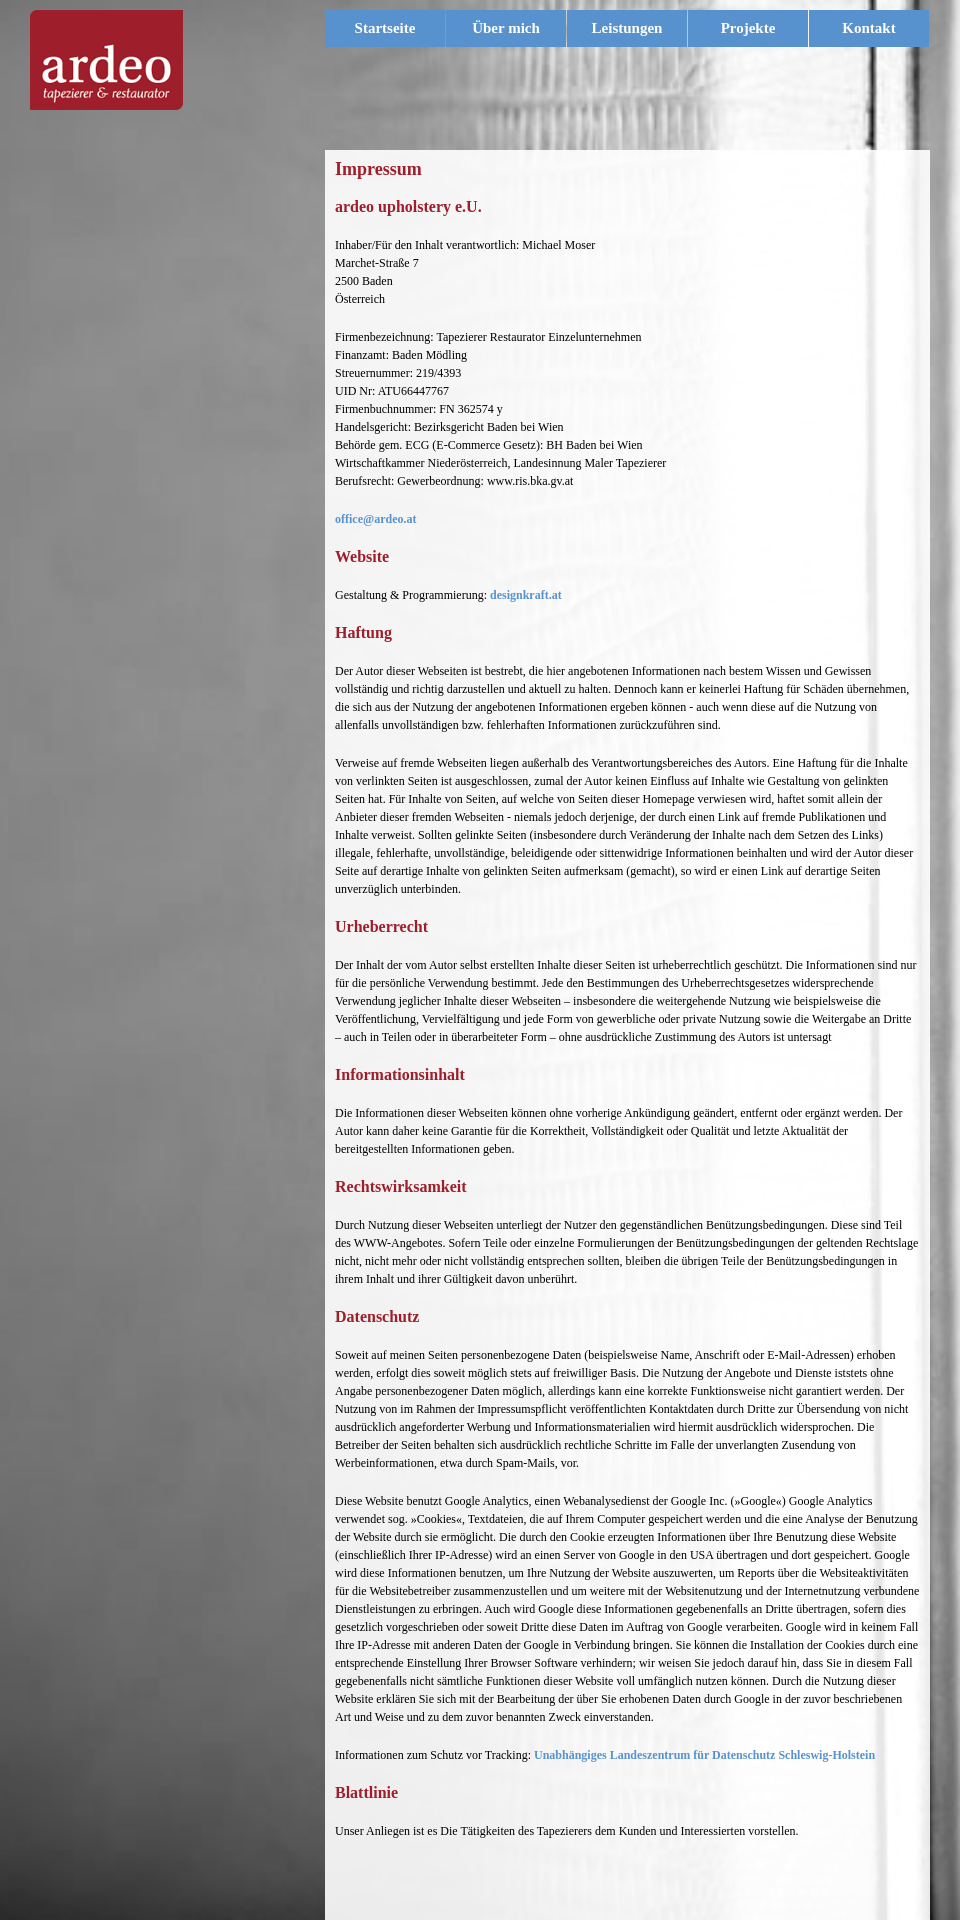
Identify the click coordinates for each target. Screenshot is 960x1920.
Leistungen (636, 28)
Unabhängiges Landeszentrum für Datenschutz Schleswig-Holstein (704, 1755)
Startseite (385, 28)
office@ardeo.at (375, 519)
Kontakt (868, 28)
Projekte (748, 28)
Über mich (506, 28)
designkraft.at (526, 595)
